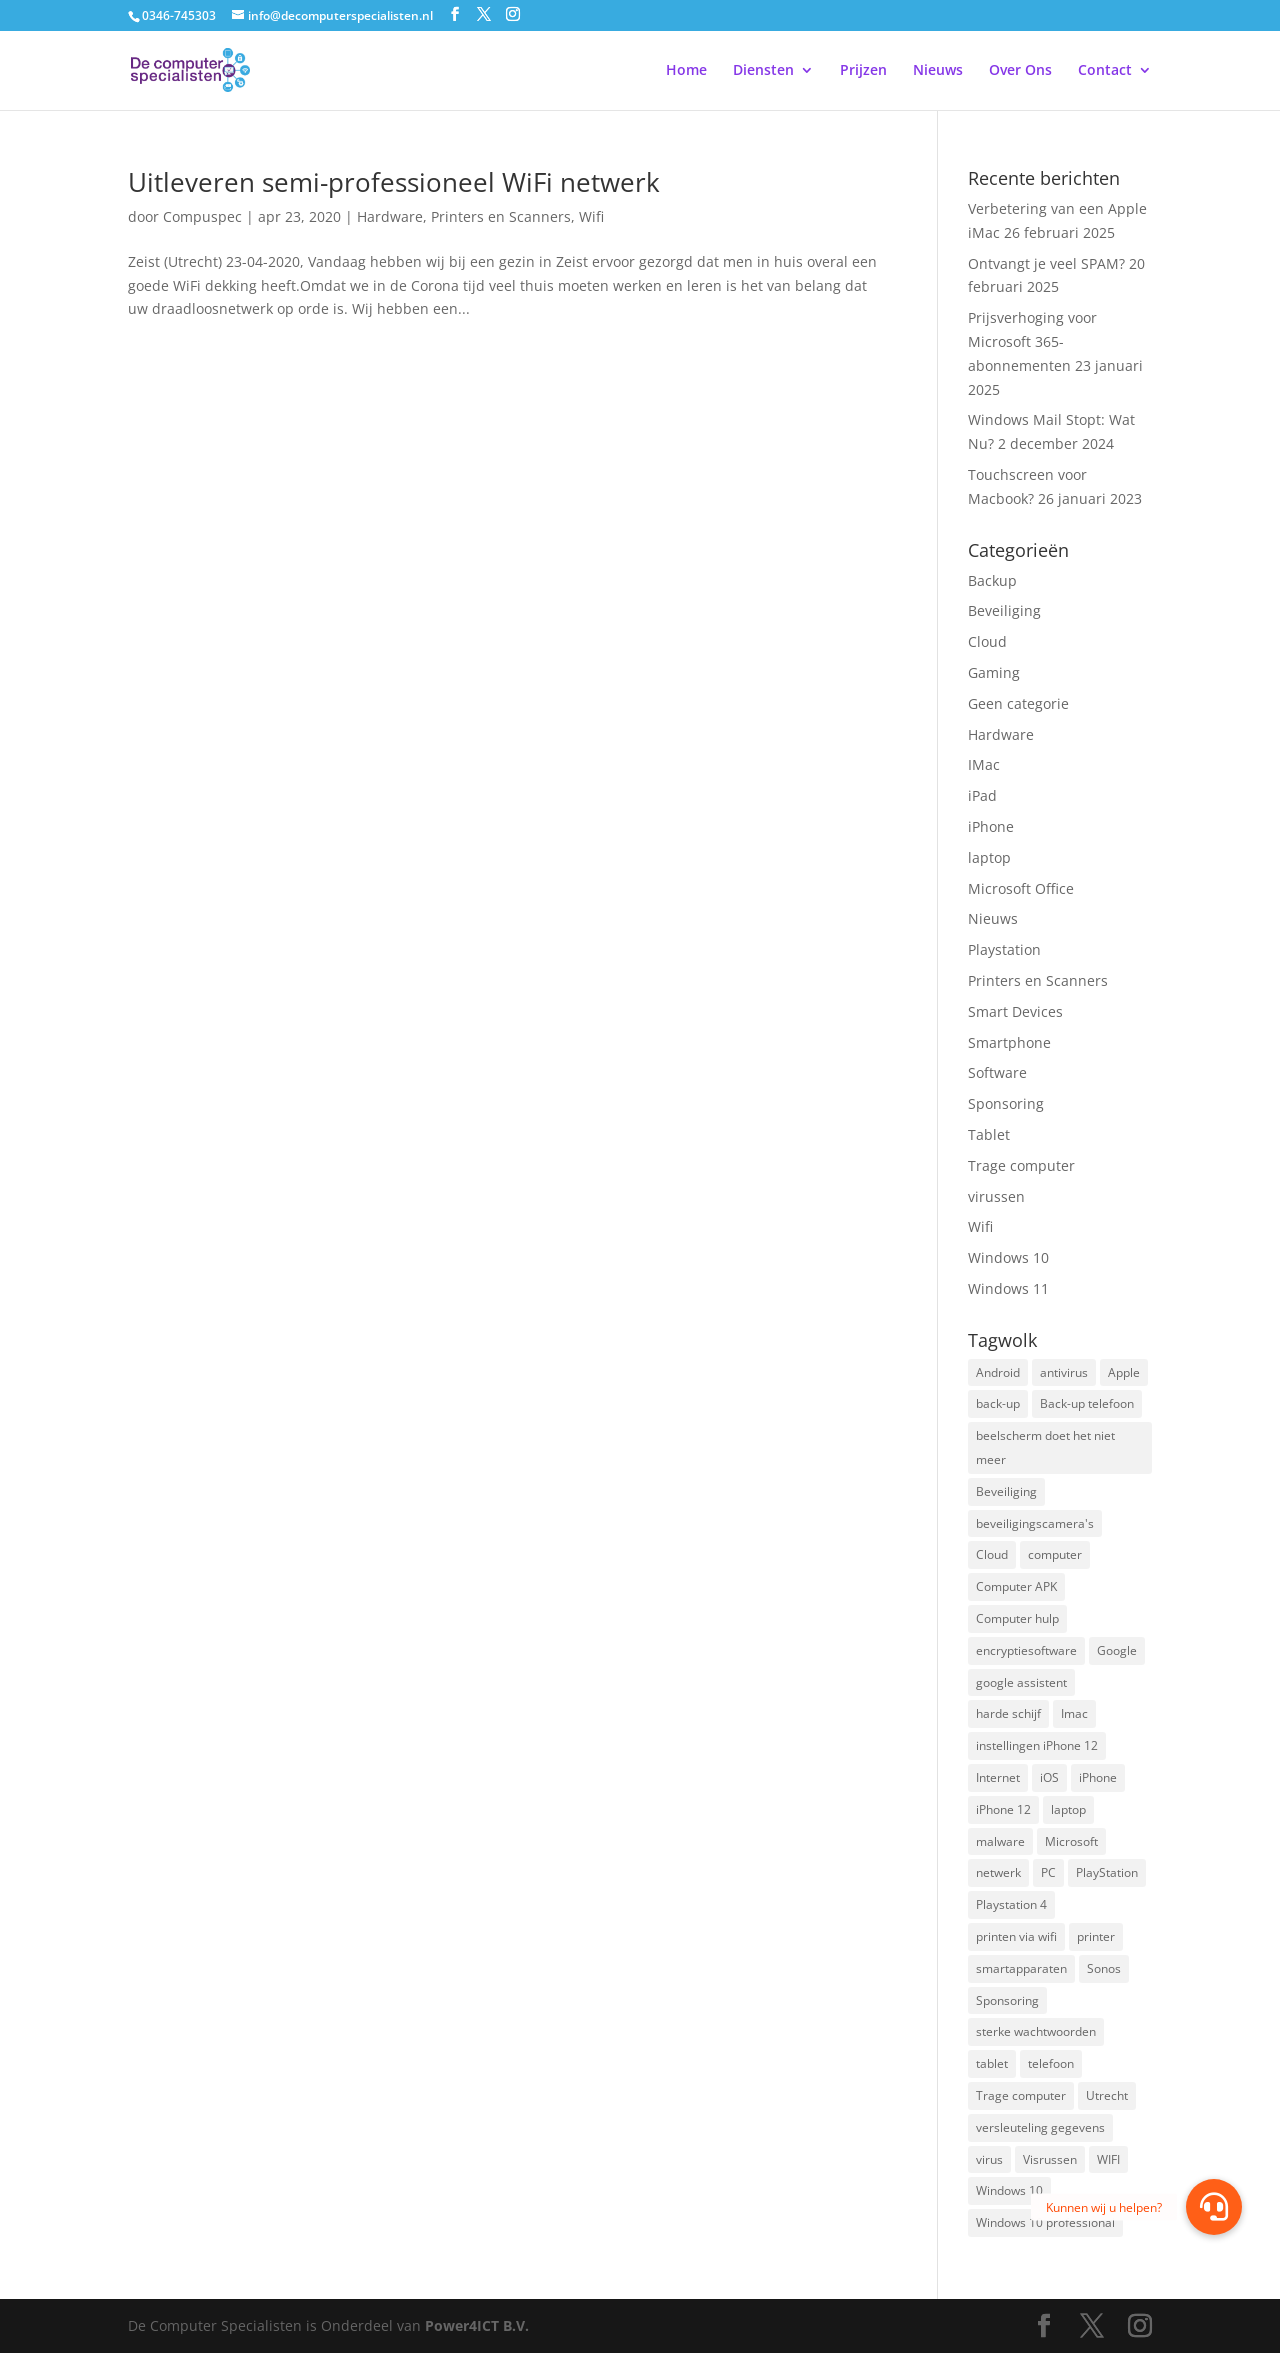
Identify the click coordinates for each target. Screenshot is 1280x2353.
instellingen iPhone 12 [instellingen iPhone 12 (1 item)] (1037, 1745)
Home (686, 71)
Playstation (1004, 949)
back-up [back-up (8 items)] (998, 1403)
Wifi (591, 216)
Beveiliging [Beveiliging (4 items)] (1006, 1491)
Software (997, 1072)
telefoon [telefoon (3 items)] (1051, 2063)
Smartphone (1009, 1042)
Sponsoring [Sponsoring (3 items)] (1007, 2000)
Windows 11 (1008, 1288)
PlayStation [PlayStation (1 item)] (1107, 1872)
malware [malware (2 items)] (1000, 1841)
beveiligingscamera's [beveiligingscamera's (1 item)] (1035, 1523)
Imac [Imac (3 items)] (1074, 1713)
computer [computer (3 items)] (1055, 1554)
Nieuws (938, 71)
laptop (989, 857)
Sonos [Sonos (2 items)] (1104, 1968)
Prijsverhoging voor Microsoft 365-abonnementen (1032, 341)
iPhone (991, 826)
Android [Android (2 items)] (998, 1372)
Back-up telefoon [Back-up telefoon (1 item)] (1087, 1403)
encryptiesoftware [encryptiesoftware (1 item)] (1026, 1650)
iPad (982, 795)
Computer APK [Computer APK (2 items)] (1016, 1586)
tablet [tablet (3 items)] (992, 2063)
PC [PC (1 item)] (1048, 1872)
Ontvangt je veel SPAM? (1046, 263)
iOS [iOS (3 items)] (1049, 1777)
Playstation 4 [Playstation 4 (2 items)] (1011, 1904)
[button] (1214, 2207)
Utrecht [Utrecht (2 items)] (1107, 2095)
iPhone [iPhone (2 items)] (1098, 1777)
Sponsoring (1006, 1103)
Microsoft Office (1021, 888)
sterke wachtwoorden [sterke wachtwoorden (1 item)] (1036, 2031)
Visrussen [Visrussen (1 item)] (1050, 2159)
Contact (1105, 71)
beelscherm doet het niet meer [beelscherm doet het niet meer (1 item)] (1045, 1447)
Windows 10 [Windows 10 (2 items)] (1009, 2190)
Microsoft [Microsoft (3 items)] (1071, 1841)
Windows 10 (1008, 1257)
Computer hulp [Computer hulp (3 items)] (1017, 1618)
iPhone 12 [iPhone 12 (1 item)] (1003, 1809)
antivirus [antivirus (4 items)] (1064, 1372)
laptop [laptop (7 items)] (1068, 1809)
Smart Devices (1015, 1011)
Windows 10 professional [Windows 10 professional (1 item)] (1045, 2222)
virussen (996, 1196)
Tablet (989, 1134)
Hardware (390, 216)
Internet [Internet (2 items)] (998, 1777)
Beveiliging (1004, 610)
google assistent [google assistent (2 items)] (1021, 1682)
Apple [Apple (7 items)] (1124, 1372)
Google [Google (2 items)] (1117, 1650)
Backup (992, 580)
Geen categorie (1018, 703)
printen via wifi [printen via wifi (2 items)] (1016, 1936)
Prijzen (863, 71)
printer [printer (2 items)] (1096, 1936)
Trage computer (1021, 1165)
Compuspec (202, 216)
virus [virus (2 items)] (989, 2159)
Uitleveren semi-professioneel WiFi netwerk (394, 182)
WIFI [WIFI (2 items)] (1108, 2159)
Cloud (987, 641)
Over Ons (1020, 71)
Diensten (763, 71)
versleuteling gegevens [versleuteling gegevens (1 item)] (1040, 2127)
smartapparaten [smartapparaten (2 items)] (1021, 1968)
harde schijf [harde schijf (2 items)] (1008, 1713)
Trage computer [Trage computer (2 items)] (1021, 2095)
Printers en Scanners (501, 216)
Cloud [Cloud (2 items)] (992, 1554)
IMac (984, 764)
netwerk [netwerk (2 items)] (998, 1872)
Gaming (994, 672)
